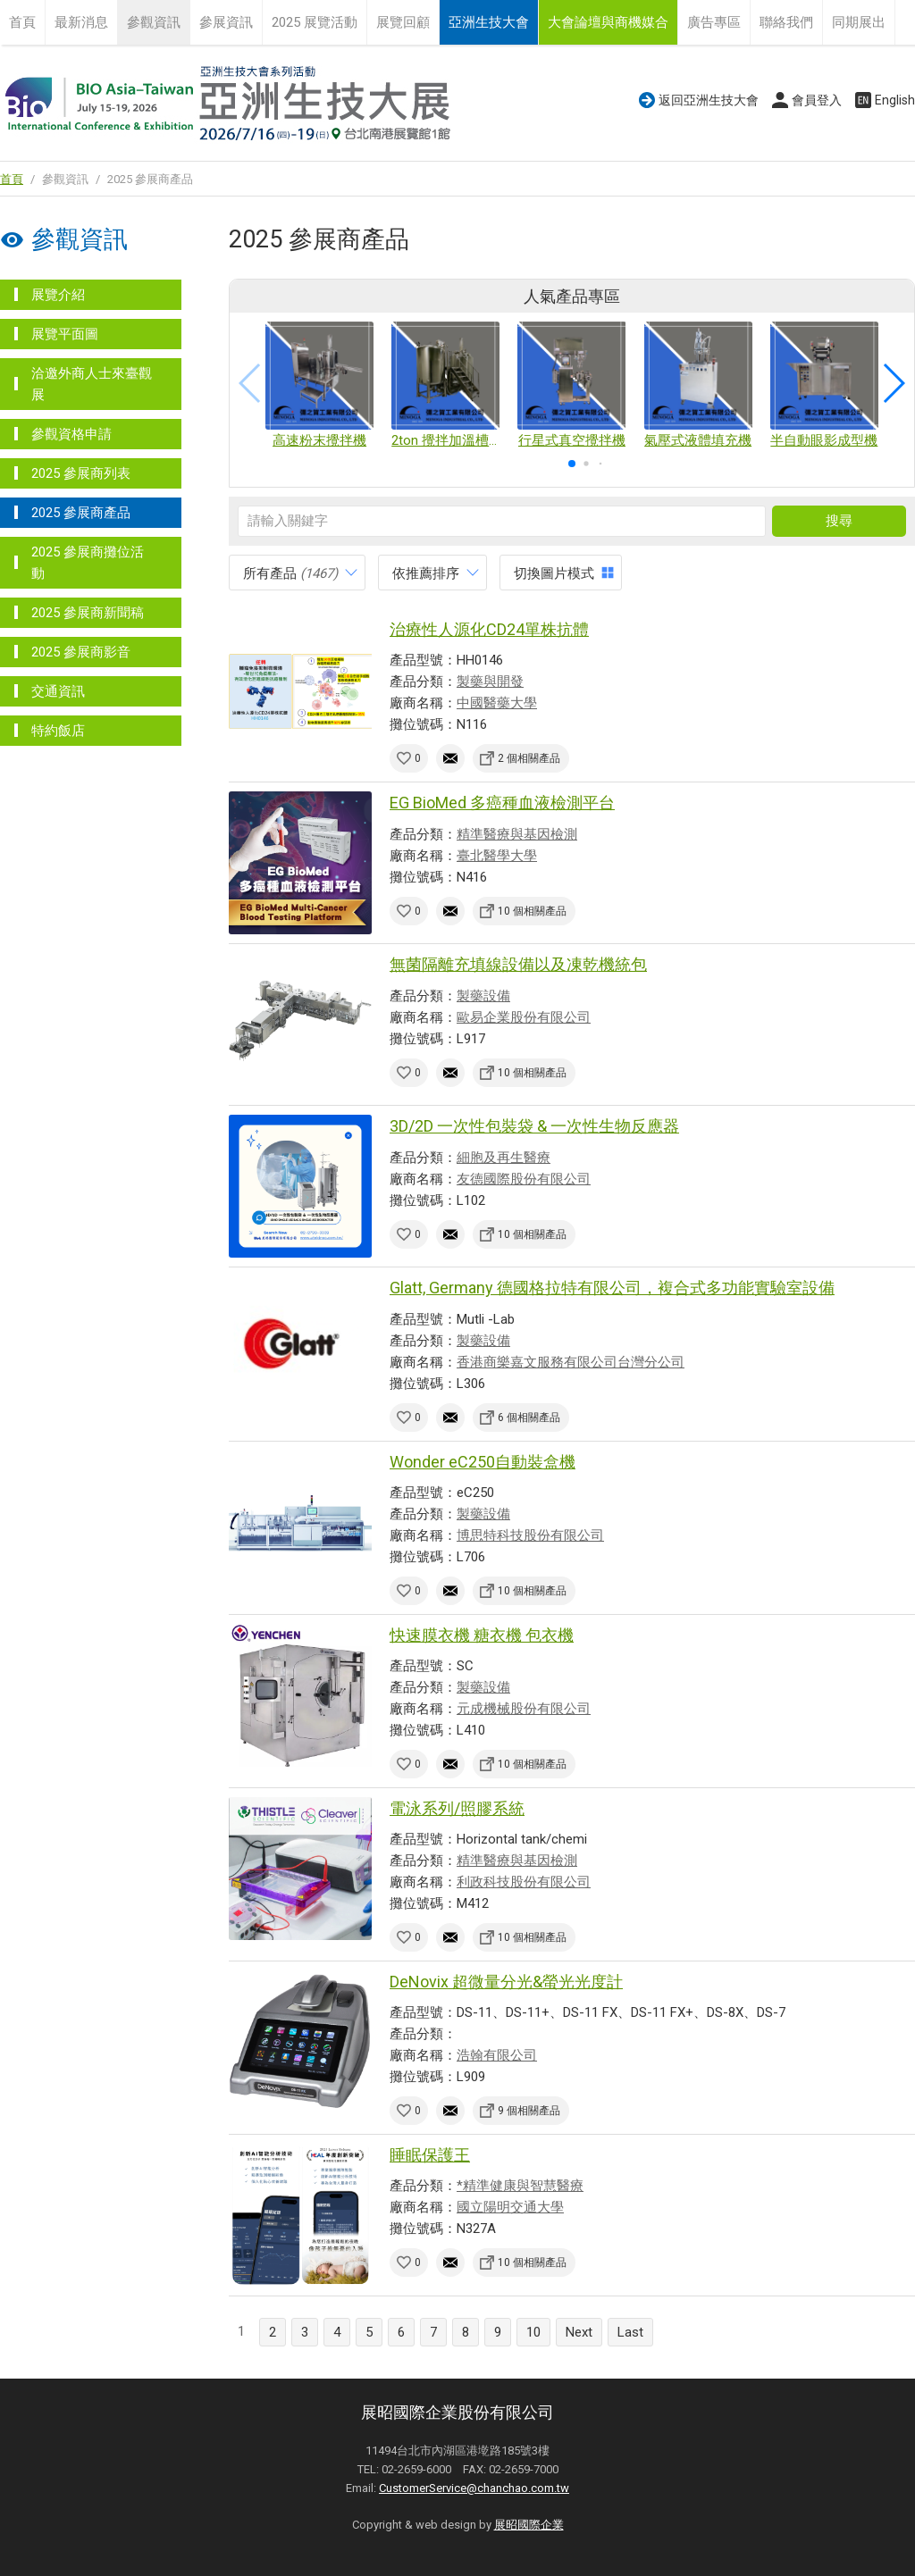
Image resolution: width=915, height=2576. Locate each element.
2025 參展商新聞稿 (87, 613)
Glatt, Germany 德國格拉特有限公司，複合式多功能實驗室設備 (612, 1287)
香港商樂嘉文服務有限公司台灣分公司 (570, 1362)
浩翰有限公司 (497, 2055)
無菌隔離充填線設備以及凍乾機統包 (518, 964)
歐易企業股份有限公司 (524, 1017)
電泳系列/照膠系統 (457, 1808)
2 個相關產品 (529, 758)
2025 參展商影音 (80, 652)
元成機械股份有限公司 (524, 1709)
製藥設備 (483, 996)
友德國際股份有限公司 (524, 1179)
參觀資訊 (153, 22)
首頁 (22, 22)
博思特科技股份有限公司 (530, 1535)
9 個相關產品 (529, 2110)
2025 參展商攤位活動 (87, 562)
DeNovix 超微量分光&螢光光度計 (506, 1981)
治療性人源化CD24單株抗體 (489, 629)
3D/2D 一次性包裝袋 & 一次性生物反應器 (534, 1126)
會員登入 (817, 100)
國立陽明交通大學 (510, 2207)
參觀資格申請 (71, 434)
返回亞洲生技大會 (709, 100)
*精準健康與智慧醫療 (520, 2186)
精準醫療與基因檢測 (517, 834)
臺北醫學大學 (497, 856)
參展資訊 (226, 22)
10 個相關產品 (532, 911)
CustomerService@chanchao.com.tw (474, 2488)
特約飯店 (58, 731)
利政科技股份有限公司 (524, 1882)
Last (630, 2332)
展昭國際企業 (529, 2524)
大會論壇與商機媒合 (608, 22)
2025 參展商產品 (80, 513)
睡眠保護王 (430, 2154)
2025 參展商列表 (80, 473)
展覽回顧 (403, 22)
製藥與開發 (490, 681)
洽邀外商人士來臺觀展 (91, 384)
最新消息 (81, 22)
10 (533, 2332)
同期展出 (859, 22)
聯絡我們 (786, 22)
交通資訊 (58, 691)
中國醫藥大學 (497, 703)
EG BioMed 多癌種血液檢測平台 (502, 802)
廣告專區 (714, 22)
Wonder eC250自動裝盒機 (482, 1461)
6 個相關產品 (529, 1417)
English (895, 100)
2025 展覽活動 (314, 22)
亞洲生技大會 (489, 22)
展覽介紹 (58, 295)
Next (579, 2332)
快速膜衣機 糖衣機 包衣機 (482, 1635)
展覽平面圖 (64, 334)
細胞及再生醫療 (503, 1158)
